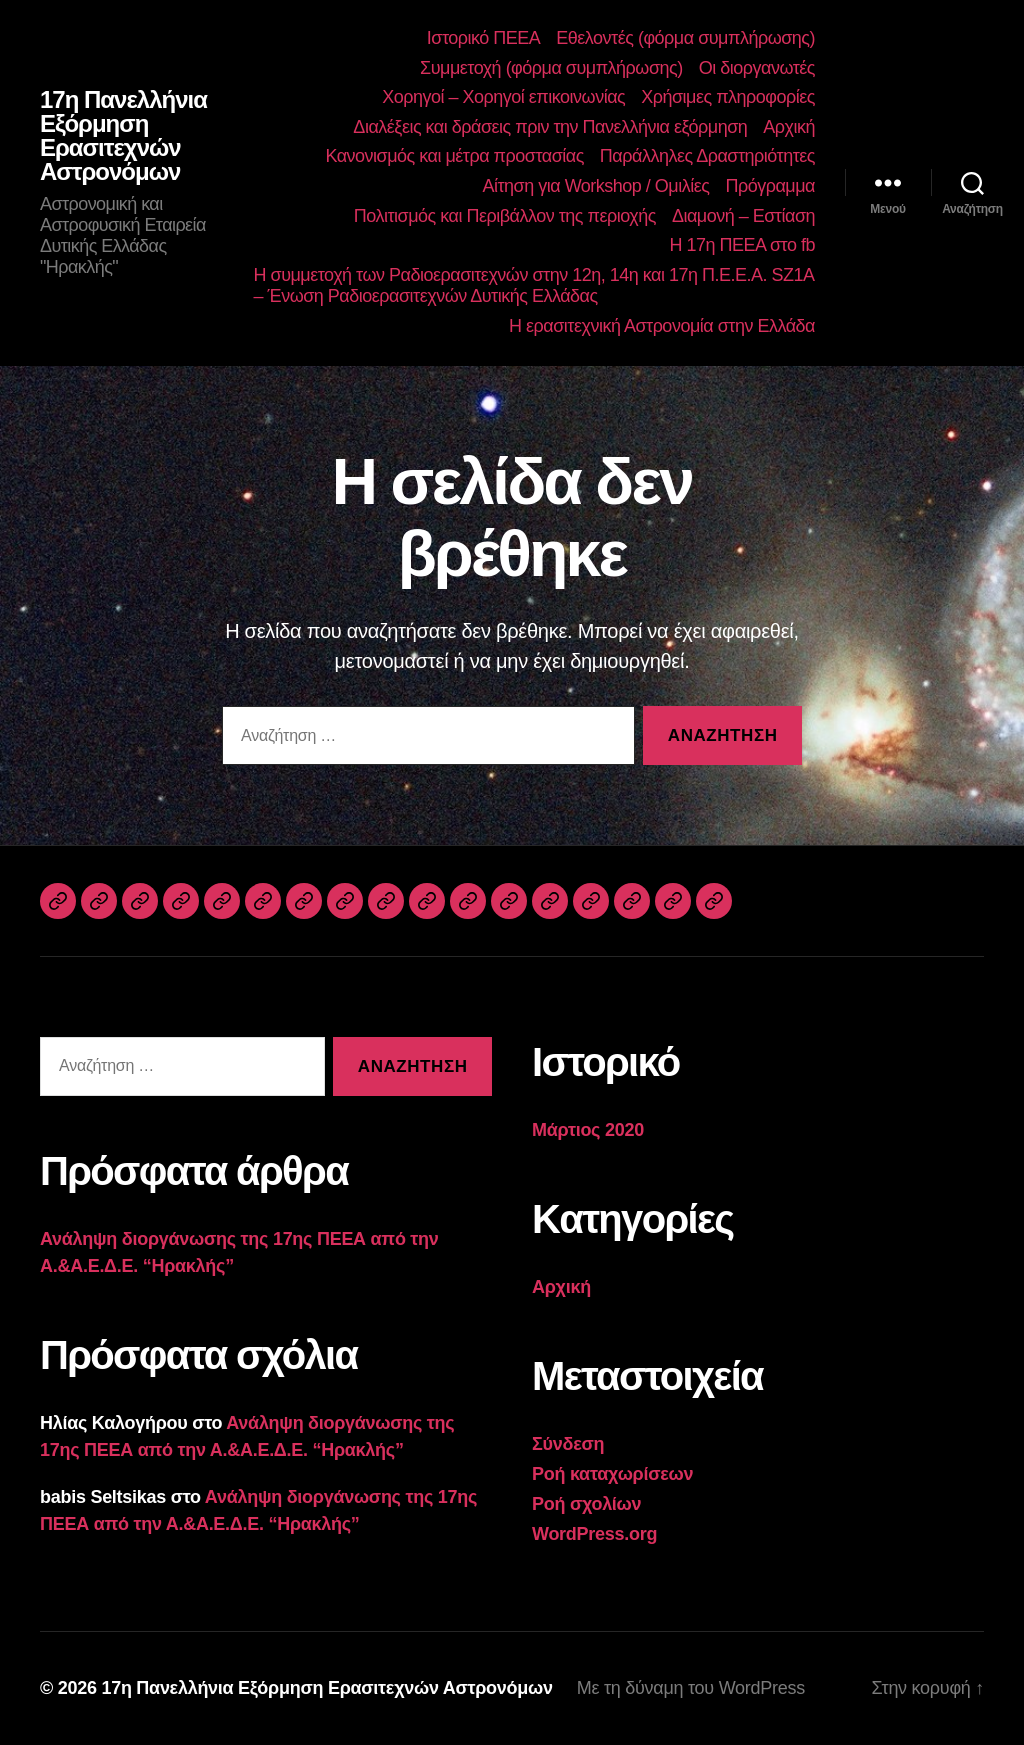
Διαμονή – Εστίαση (743, 216)
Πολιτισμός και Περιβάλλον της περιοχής (505, 216)
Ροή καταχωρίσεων (612, 1474)
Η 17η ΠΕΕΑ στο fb (742, 245)
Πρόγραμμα (770, 186)
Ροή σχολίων (586, 1504)
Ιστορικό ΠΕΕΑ (484, 38)
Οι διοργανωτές (757, 68)
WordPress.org (594, 1534)
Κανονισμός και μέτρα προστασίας (454, 156)
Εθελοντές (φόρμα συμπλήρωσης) (685, 38)
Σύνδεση (568, 1444)
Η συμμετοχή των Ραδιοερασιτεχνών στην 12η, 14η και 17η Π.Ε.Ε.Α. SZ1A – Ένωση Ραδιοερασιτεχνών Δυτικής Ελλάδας (534, 286)
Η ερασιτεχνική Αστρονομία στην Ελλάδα (662, 326)
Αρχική (789, 127)
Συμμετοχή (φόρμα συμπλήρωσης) (551, 68)
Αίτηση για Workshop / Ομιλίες (595, 186)
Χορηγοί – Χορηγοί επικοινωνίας (503, 97)
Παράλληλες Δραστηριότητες (707, 156)
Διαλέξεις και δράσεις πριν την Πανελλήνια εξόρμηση (550, 127)
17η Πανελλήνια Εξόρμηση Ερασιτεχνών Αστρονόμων (123, 136)
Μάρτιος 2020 (588, 1130)
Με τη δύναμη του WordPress (691, 1688)
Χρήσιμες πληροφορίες (728, 97)
